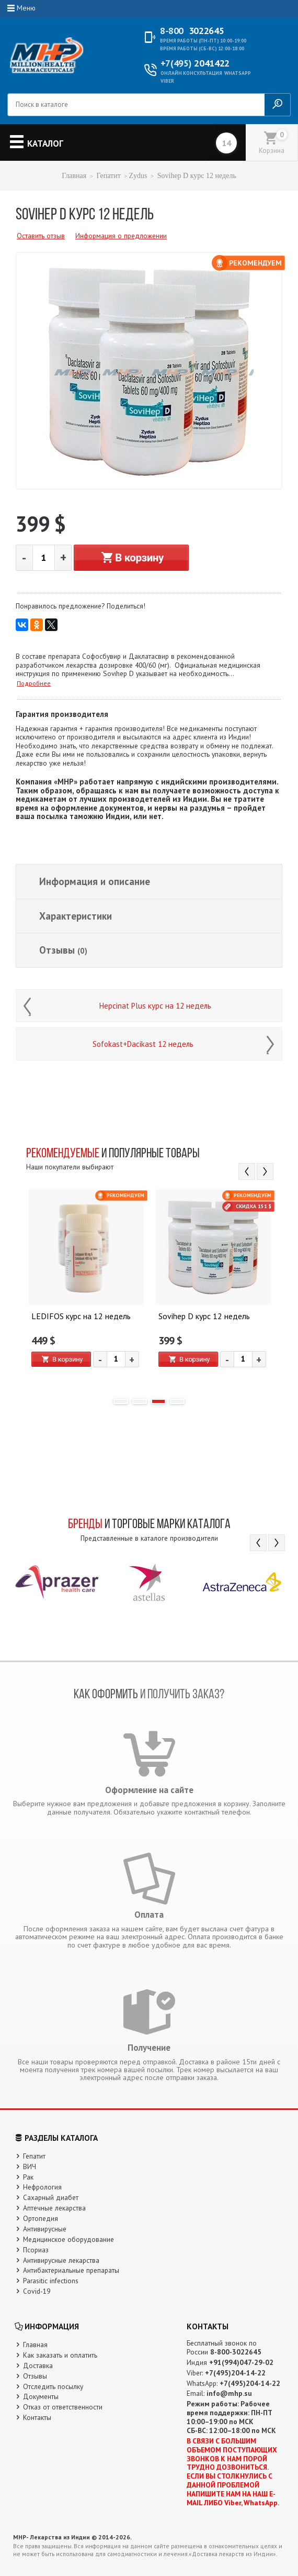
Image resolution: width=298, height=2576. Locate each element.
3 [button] (158, 1401)
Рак (28, 2177)
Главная (74, 176)
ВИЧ (29, 2166)
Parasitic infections (50, 2280)
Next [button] (265, 1171)
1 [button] (120, 1401)
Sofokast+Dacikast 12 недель (143, 1044)
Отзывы (63, 950)
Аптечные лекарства (54, 2208)
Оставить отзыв (41, 235)
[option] (85, 1289)
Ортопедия (40, 2218)
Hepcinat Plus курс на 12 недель (155, 1006)
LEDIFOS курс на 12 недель (81, 1316)
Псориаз (36, 2249)
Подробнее (34, 683)
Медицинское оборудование (68, 2239)
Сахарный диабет (50, 2197)
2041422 (195, 63)
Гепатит (108, 176)
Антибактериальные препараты (71, 2270)
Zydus (138, 176)
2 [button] (139, 1401)
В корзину (131, 557)
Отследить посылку (53, 2386)
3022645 (192, 31)
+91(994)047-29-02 (241, 2362)
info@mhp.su (229, 2393)
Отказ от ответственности (62, 2407)
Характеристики (75, 916)
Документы (41, 2396)
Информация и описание (94, 881)
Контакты (37, 2417)
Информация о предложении (121, 235)
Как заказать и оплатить (60, 2355)
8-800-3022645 (235, 2352)
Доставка (38, 2365)
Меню (26, 8)
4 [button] (177, 1401)
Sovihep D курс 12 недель (204, 1316)
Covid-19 (36, 2291)
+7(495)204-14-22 (235, 2373)
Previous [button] (246, 1171)
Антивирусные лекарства (61, 2260)
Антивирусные (44, 2229)
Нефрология (42, 2187)
